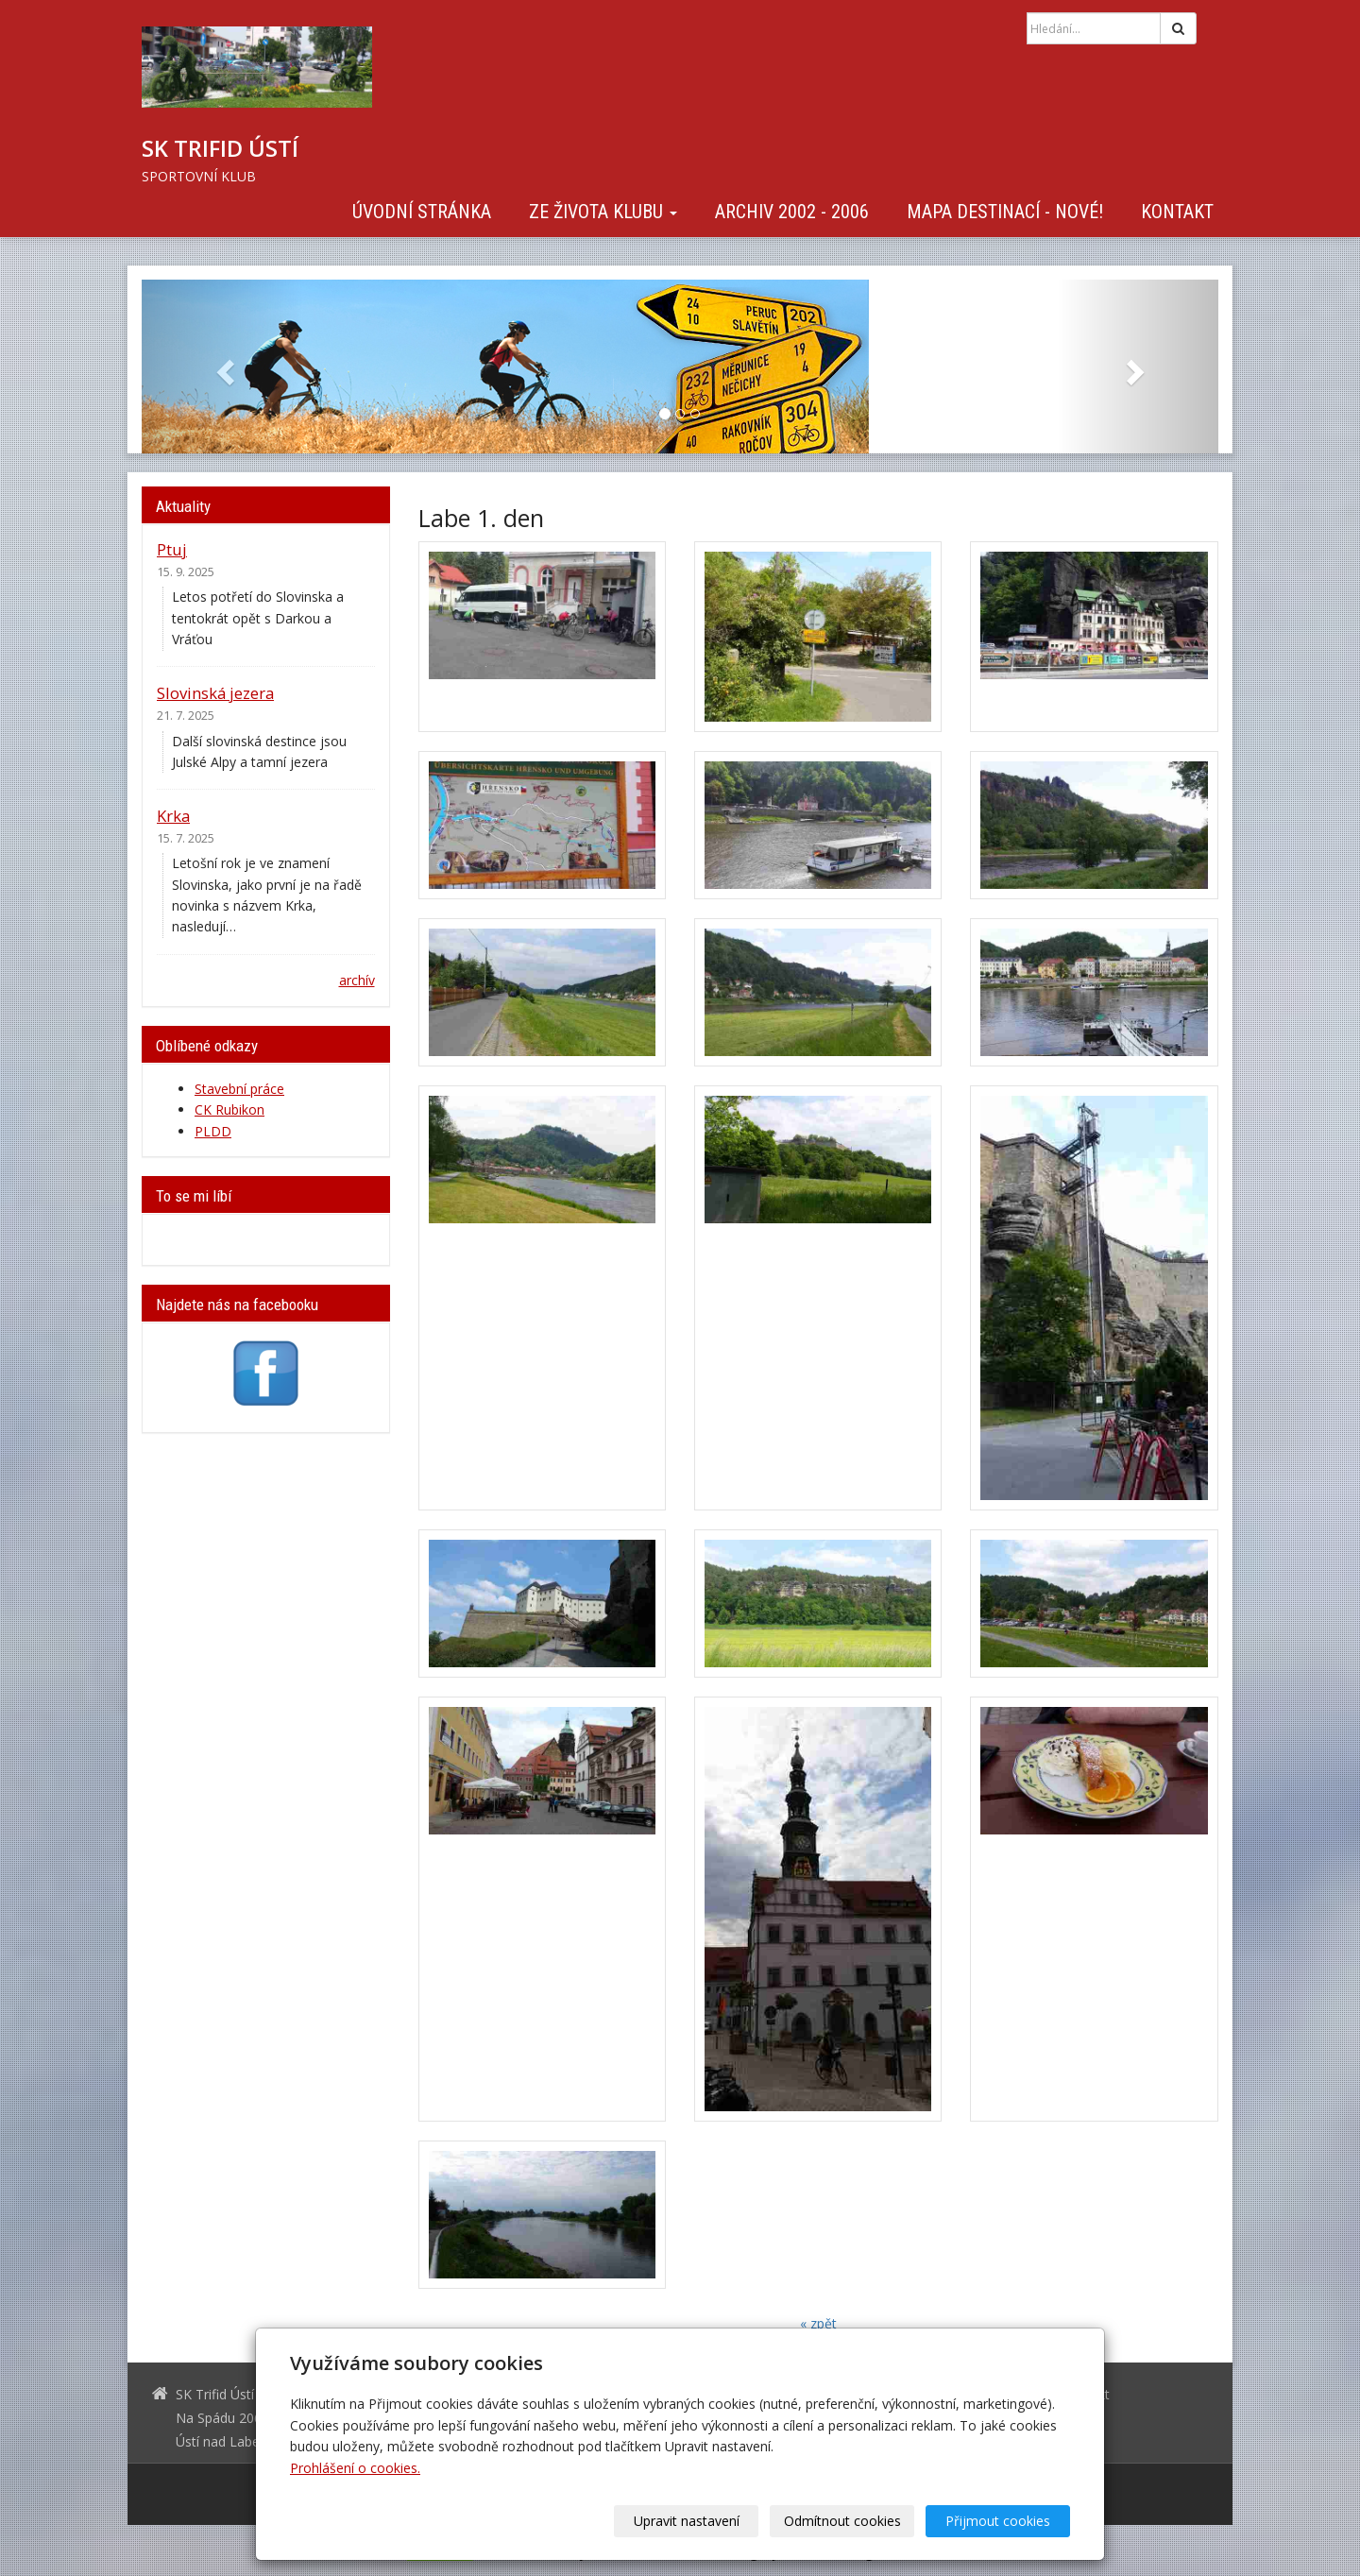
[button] (222, 366)
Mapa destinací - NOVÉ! (1005, 211)
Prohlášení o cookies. (355, 2468)
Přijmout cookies (997, 2521)
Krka (173, 816)
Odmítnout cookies (842, 2521)
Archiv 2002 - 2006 (792, 211)
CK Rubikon (229, 1109)
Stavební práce (239, 1089)
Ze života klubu (603, 211)
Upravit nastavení (687, 2521)
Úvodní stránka (421, 211)
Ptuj (172, 549)
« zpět (818, 2323)
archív (357, 980)
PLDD (213, 1131)
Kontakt (1177, 211)
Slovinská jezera (215, 693)
